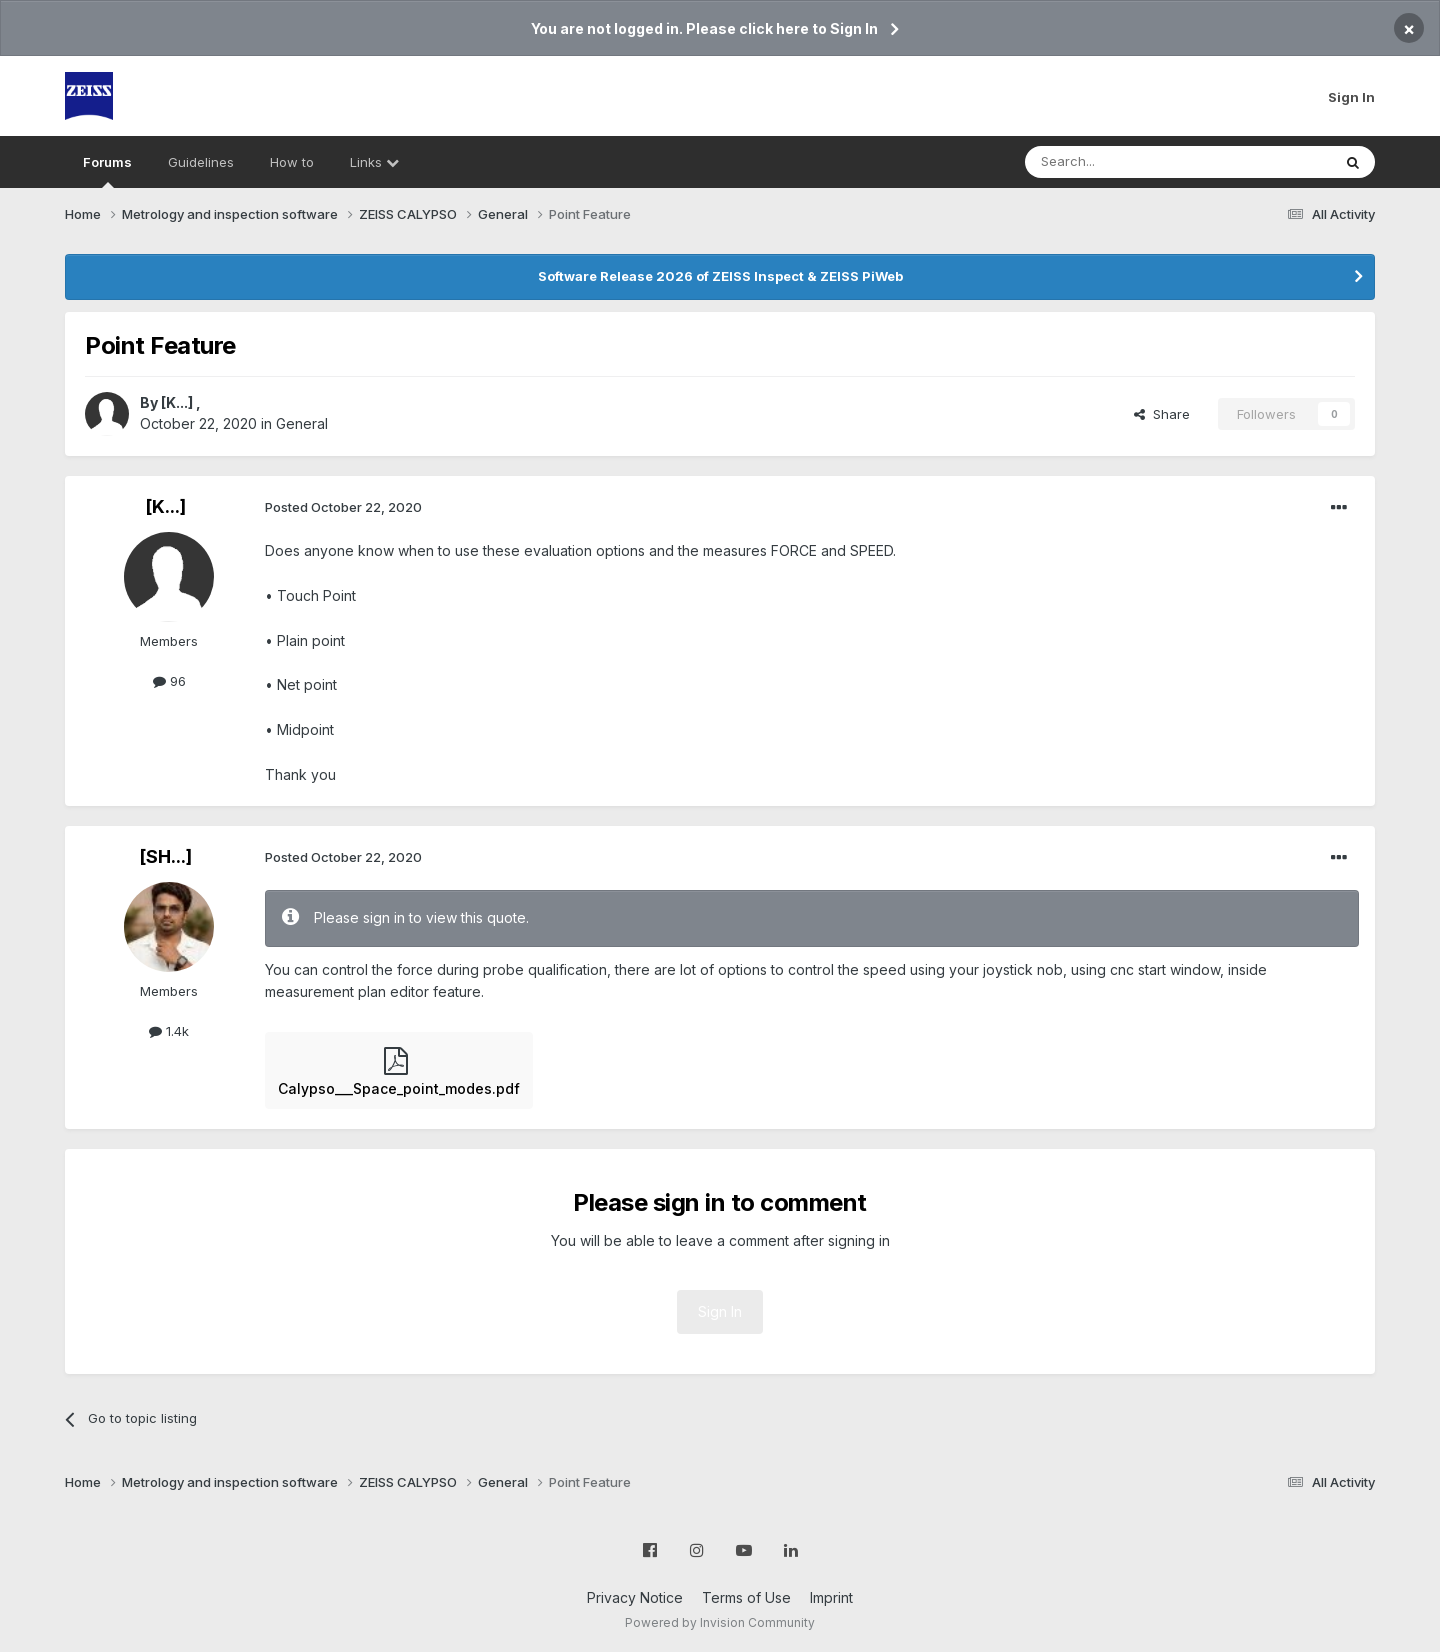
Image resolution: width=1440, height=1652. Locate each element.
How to (292, 162)
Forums (107, 171)
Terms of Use (746, 1597)
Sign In (1351, 97)
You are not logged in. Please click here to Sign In (704, 28)
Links (374, 162)
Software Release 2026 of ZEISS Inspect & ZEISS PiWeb (720, 276)
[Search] (1127, 162)
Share (1162, 414)
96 (169, 681)
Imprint (831, 1597)
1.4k (169, 1031)
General (302, 423)
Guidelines (201, 162)
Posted (343, 507)
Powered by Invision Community (720, 1622)
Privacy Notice (635, 1597)
